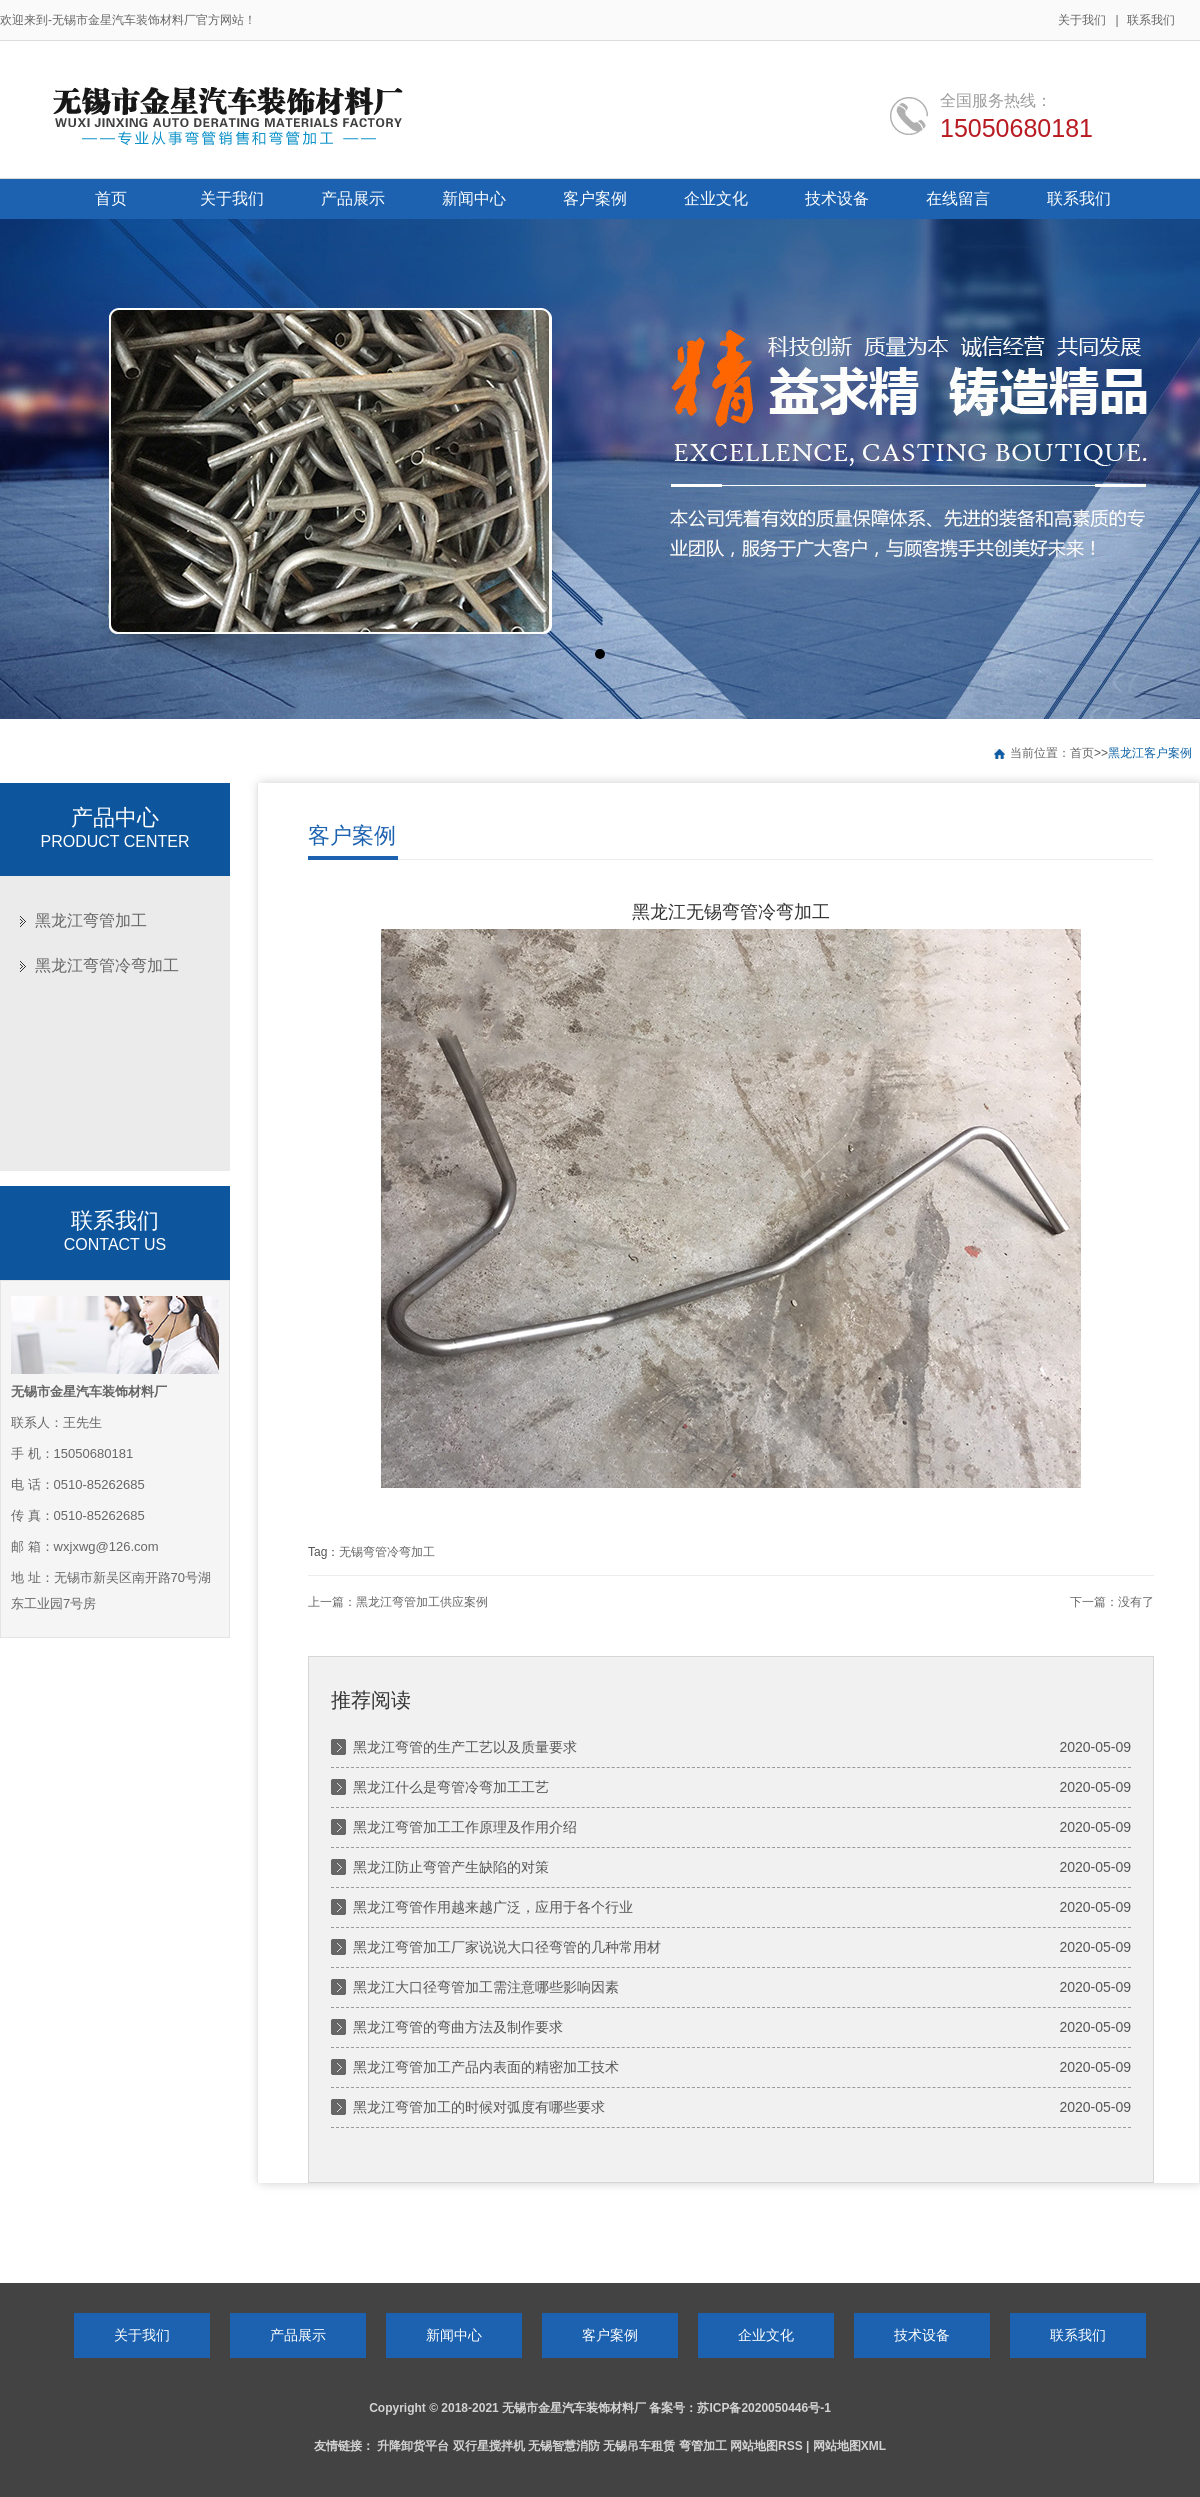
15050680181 (1016, 128)
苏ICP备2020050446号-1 (763, 2408)
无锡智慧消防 (564, 2446)
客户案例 (610, 2335)
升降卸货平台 (413, 2446)
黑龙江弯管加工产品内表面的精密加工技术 (486, 2067)
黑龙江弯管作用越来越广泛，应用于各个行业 (493, 1907)
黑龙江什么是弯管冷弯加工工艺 (451, 1787)
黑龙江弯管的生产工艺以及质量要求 (465, 1747)
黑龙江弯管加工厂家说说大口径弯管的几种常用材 (507, 1947)
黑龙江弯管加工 (91, 920)
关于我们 (1082, 20)
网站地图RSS (766, 2446)
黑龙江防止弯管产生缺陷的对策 (451, 1867)
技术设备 (922, 2335)
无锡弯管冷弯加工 (387, 1552)
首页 (1082, 753)
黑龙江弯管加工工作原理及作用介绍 (465, 1827)
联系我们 (1151, 20)
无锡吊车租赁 (639, 2446)
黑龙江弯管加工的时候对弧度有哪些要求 (479, 2107)
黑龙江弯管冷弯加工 (107, 965)
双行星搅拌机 (489, 2446)
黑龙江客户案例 (1150, 753)
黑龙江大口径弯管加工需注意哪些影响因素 (486, 1987)
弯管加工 (703, 2446)
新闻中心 (454, 2335)
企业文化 (766, 2335)
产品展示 (298, 2335)
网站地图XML (849, 2446)
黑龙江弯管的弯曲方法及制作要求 (458, 2027)
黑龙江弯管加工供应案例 (422, 1602)
